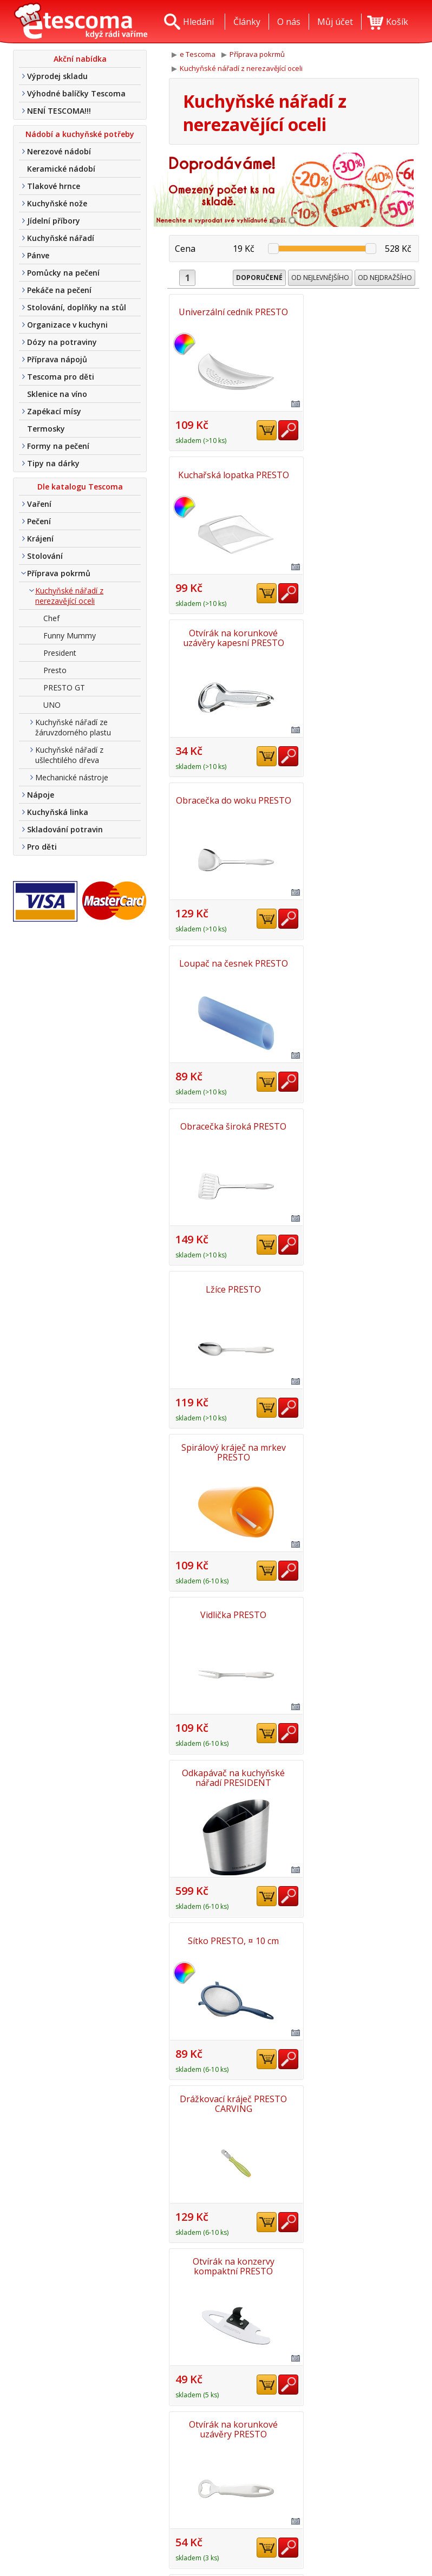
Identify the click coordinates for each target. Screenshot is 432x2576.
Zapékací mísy (54, 411)
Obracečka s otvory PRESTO (230, 1449)
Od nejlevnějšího (320, 277)
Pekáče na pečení (59, 290)
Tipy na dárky (53, 463)
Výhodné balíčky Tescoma (76, 93)
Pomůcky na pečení (63, 273)
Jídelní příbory (53, 221)
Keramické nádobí (61, 169)
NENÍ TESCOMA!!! (59, 111)
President (59, 653)
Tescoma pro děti (60, 376)
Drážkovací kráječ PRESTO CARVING (357, 1124)
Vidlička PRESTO (231, 962)
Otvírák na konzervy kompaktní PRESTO (230, 1286)
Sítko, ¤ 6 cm (230, 1612)
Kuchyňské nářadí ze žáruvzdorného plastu (73, 727)
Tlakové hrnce (53, 186)
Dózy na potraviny (62, 342)
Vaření (39, 504)
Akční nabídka (80, 59)
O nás (172, 2476)
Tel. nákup (181, 2539)
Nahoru (387, 2422)
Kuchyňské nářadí (60, 238)
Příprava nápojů (57, 359)
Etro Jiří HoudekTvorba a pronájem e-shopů (371, 2535)
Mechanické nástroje (71, 777)
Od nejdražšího (385, 277)
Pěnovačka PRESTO (230, 2261)
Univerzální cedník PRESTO (230, 312)
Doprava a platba (195, 2508)
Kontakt (176, 2492)
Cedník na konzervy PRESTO (357, 2261)
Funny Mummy (69, 635)
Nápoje (40, 795)
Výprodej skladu (57, 76)
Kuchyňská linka (57, 812)
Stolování (45, 556)
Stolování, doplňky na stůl (76, 307)
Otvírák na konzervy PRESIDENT (230, 1774)
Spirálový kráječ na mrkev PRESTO (357, 799)
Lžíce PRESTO (230, 799)
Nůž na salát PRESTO (358, 1774)
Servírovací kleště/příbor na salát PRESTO (358, 1936)
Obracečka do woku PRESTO (357, 474)
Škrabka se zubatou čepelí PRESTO (357, 1449)
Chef (51, 618)
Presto (55, 670)
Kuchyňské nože (57, 203)
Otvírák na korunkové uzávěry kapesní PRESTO (230, 474)
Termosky (46, 428)
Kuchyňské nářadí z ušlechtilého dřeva (69, 755)
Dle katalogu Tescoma (80, 486)
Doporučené (259, 277)
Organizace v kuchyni (67, 324)
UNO (52, 705)
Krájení (40, 538)
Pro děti (42, 847)
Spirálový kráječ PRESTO (230, 1936)
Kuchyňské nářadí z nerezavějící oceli (69, 595)
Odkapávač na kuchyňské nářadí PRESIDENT (357, 962)
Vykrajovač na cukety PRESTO (358, 2099)
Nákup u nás (186, 2555)
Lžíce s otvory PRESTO (230, 2099)
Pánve (38, 255)
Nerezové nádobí (59, 151)
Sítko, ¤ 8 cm (357, 1612)
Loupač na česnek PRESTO (230, 637)
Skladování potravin (65, 829)
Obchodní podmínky (200, 2523)
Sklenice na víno (57, 394)
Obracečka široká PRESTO (358, 637)
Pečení (39, 521)
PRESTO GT (64, 687)
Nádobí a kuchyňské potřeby (79, 134)
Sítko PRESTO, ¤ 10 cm (230, 1124)
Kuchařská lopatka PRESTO (357, 312)
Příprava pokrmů (58, 573)
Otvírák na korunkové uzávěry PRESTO (357, 1286)
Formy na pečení (58, 446)
